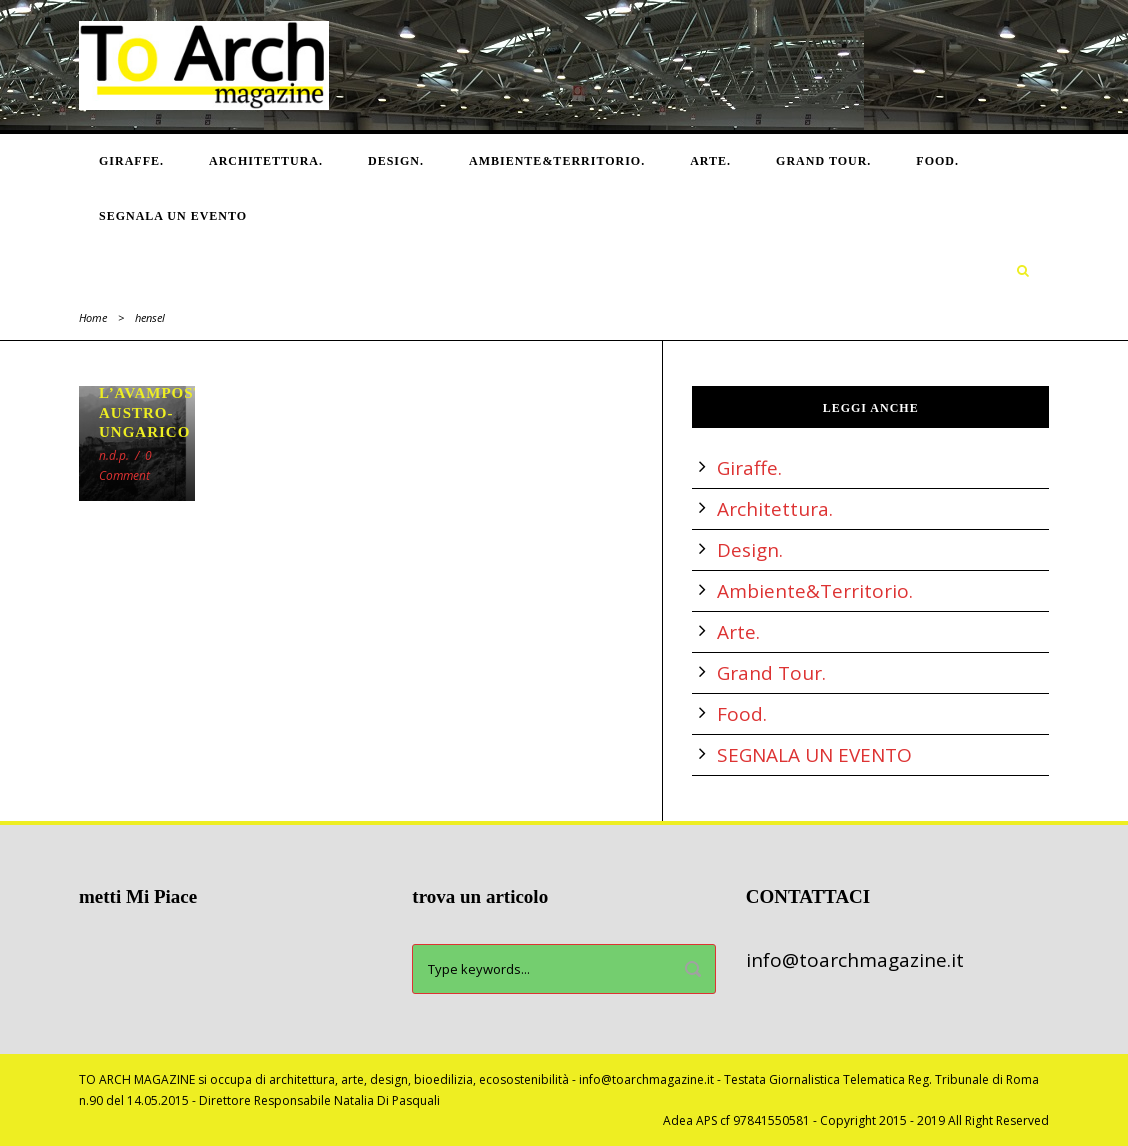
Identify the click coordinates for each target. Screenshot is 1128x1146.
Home (93, 317)
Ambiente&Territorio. (557, 161)
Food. (937, 161)
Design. (396, 161)
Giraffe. (131, 161)
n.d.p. (114, 455)
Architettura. (266, 161)
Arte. (710, 161)
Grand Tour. (823, 161)
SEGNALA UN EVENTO (173, 216)
